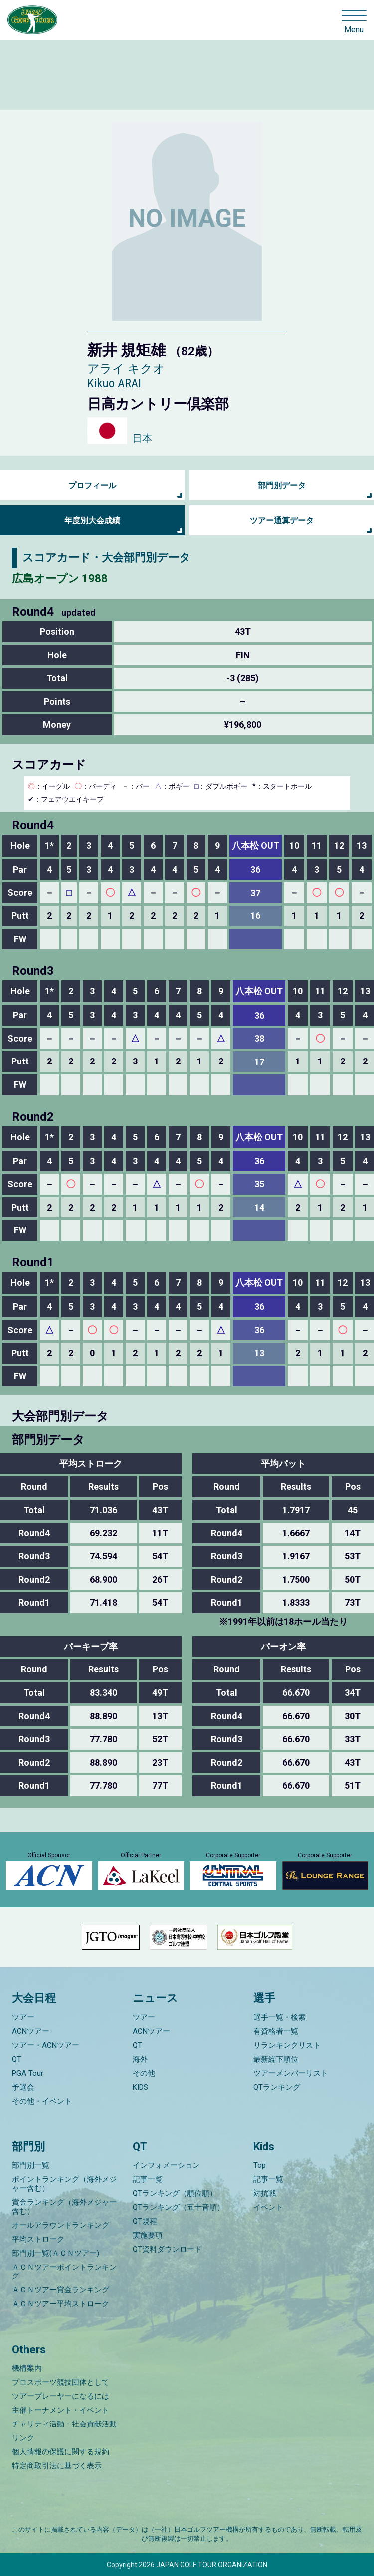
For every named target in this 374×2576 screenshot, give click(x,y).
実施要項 (148, 2235)
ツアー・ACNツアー (45, 2045)
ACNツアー (30, 2031)
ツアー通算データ (282, 520)
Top (259, 2165)
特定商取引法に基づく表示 (57, 2465)
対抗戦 (264, 2193)
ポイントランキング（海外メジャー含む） (64, 2184)
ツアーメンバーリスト (290, 2073)
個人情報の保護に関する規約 (60, 2451)
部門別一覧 (30, 2165)
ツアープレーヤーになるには (60, 2396)
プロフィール (92, 485)
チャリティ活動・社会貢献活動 (64, 2424)
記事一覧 (148, 2179)
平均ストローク (38, 2239)
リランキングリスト (287, 2045)
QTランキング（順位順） (175, 2193)
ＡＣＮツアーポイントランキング (64, 2271)
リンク (23, 2437)
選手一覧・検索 (279, 2017)
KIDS (140, 2087)
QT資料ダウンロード (167, 2249)
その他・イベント (42, 2101)
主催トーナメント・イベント (60, 2410)
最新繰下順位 (275, 2059)
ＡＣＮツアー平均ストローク (60, 2303)
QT (16, 2059)
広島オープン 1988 (60, 578)
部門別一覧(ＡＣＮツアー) (55, 2253)
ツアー (23, 2017)
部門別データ (282, 485)
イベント (268, 2207)
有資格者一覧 (275, 2031)
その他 (144, 2073)
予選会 (23, 2087)
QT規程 (145, 2221)
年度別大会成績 (92, 520)
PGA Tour (27, 2073)
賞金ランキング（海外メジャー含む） (64, 2207)
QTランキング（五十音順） (178, 2207)
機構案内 (27, 2368)
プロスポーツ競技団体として (60, 2382)
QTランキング (276, 2087)
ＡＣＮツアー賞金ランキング (60, 2289)
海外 (140, 2059)
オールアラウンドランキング (60, 2225)
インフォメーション (166, 2165)
